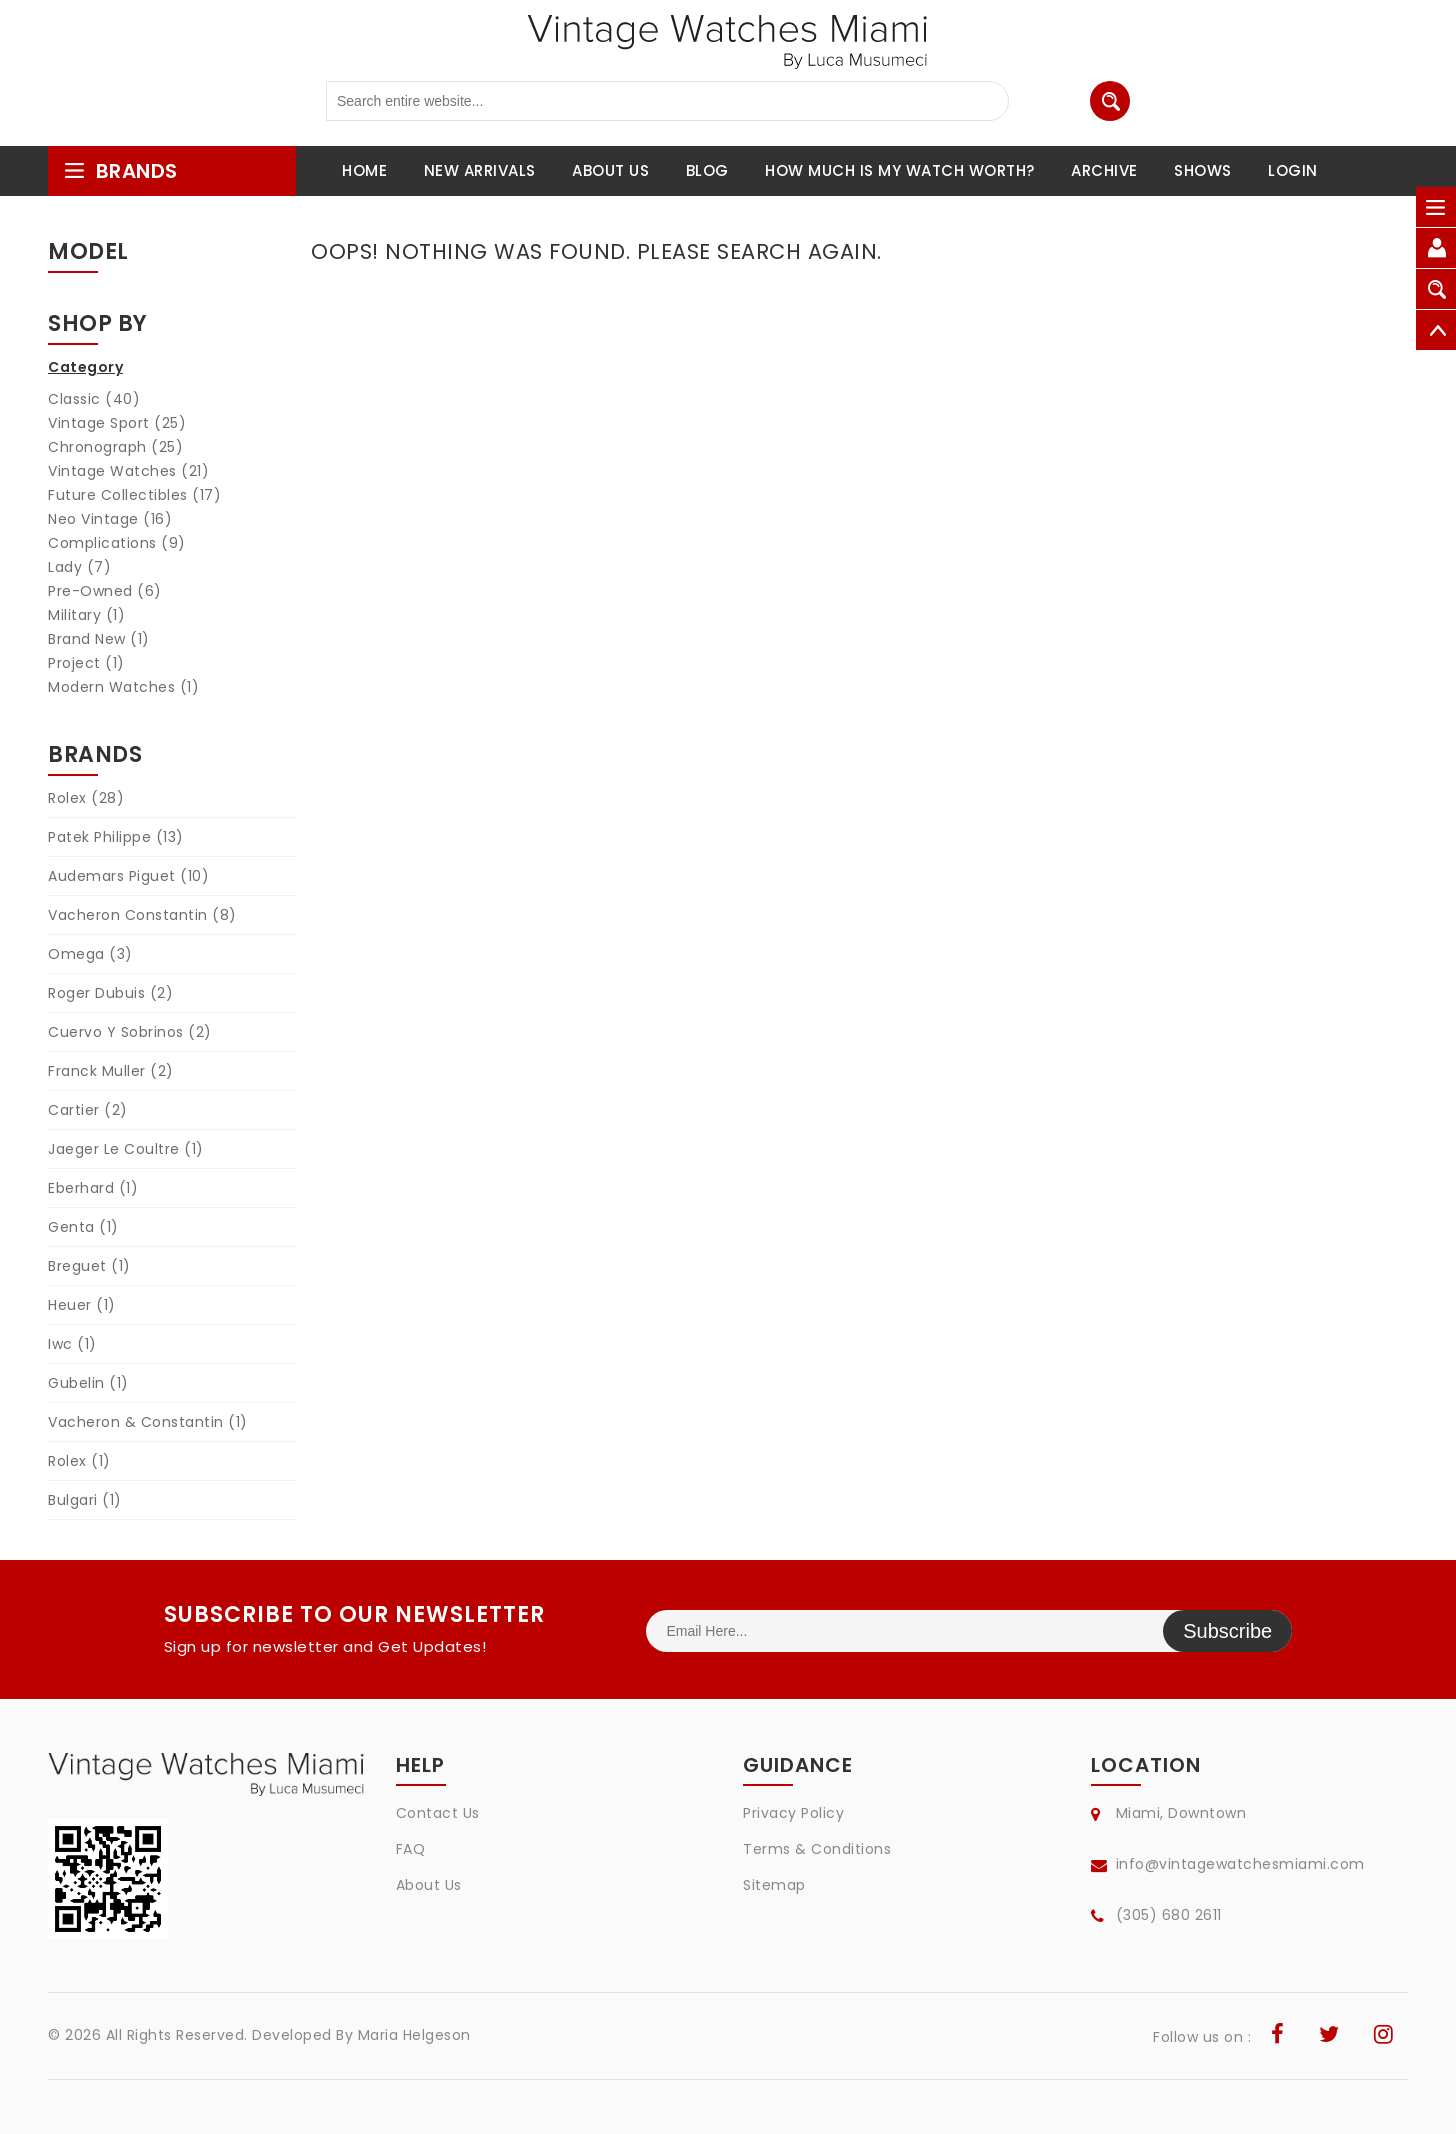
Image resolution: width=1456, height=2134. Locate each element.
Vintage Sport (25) (117, 423)
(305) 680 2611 (1169, 1915)
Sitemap (774, 1885)
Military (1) (86, 615)
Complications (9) (117, 543)
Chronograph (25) (115, 447)
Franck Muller (111, 1071)
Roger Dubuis (110, 993)
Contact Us (438, 1813)
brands (120, 171)
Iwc (72, 1344)
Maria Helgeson (414, 2035)
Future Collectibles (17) (134, 495)
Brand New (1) (99, 639)
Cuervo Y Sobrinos (130, 1032)
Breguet (89, 1266)
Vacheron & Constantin (148, 1422)
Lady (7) (79, 567)
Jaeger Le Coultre (126, 1149)
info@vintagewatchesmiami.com (1240, 1864)
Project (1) (86, 663)
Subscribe (1227, 1631)
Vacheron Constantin (142, 915)
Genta (83, 1227)
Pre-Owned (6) (105, 591)
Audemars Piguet (128, 876)
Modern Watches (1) (123, 687)
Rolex (86, 798)
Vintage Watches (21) (128, 471)
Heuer (82, 1305)
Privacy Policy (793, 1813)
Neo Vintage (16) (110, 519)
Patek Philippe (116, 837)
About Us (429, 1885)
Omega (90, 954)
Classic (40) (94, 399)
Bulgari (85, 1500)
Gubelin (88, 1383)
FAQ (411, 1849)
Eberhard (93, 1188)
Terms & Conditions (817, 1849)
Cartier (88, 1110)
